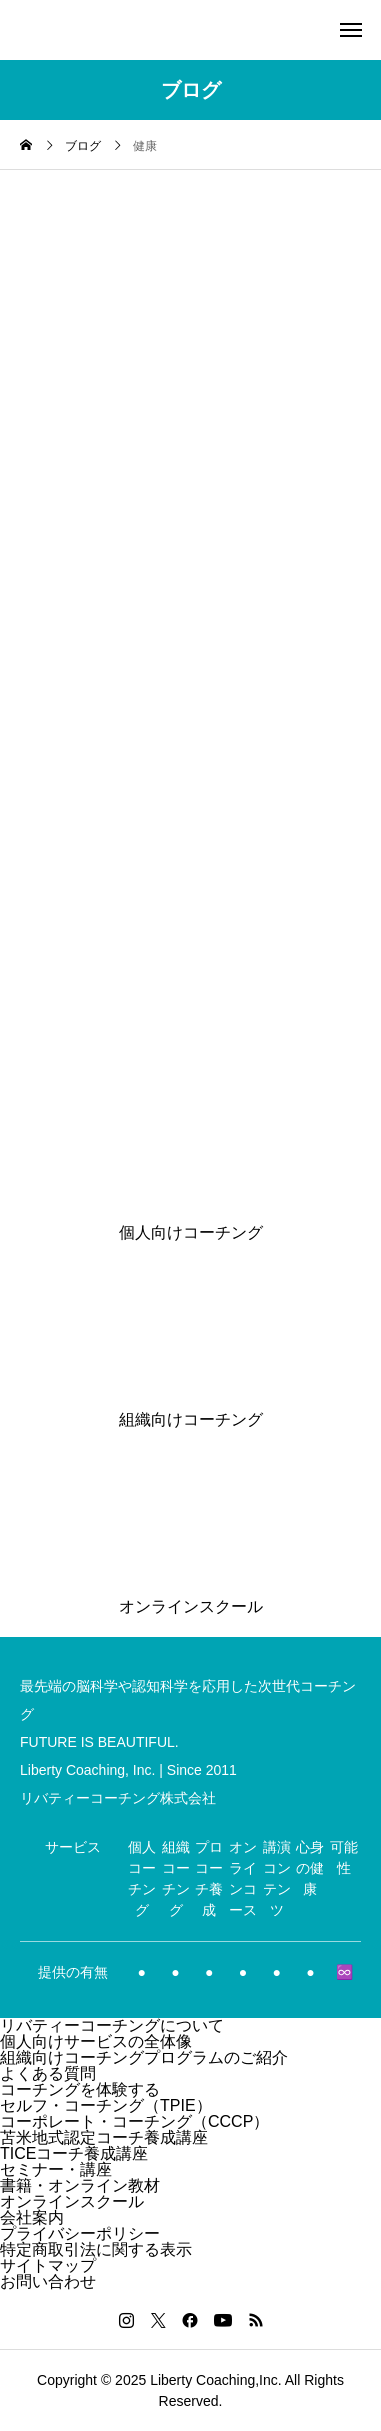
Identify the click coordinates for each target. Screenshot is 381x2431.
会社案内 (32, 2217)
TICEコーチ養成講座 (74, 2153)
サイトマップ (48, 2265)
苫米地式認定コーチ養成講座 (104, 2137)
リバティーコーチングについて (112, 2025)
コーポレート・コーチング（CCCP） (134, 2121)
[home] (26, 147)
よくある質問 (48, 2073)
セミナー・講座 (56, 2169)
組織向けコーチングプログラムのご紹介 (144, 2057)
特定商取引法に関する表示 (96, 2249)
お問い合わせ (48, 2281)
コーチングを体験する (80, 2089)
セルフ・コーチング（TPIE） (106, 2105)
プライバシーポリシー (80, 2233)
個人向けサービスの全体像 (96, 2041)
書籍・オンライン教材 (80, 2185)
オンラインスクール (72, 2201)
